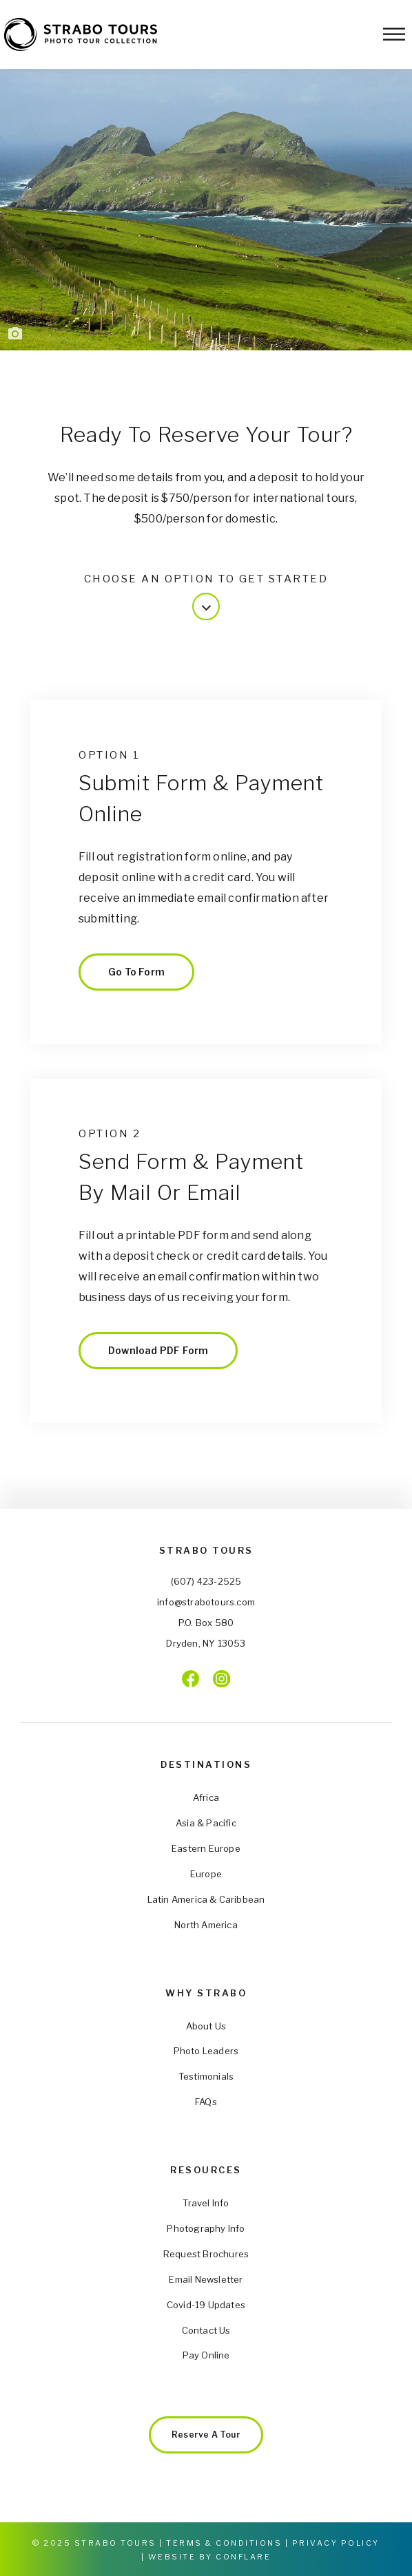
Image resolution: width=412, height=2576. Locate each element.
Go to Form (136, 972)
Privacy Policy (336, 2543)
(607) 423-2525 (206, 1581)
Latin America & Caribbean (206, 1899)
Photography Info (206, 2228)
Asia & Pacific (206, 1822)
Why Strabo (206, 1992)
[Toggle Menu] (394, 34)
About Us (206, 2025)
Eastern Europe (206, 1848)
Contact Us (206, 2330)
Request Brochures (206, 2253)
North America (206, 1924)
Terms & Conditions (224, 2543)
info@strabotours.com (206, 1601)
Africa (206, 1797)
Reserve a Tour (206, 2434)
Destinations (206, 1764)
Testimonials (206, 2076)
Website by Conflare (209, 2557)
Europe (206, 1873)
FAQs (206, 2101)
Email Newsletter (206, 2279)
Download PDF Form (158, 1350)
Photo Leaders (206, 2050)
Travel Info (206, 2202)
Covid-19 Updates (206, 2304)
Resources (206, 2169)
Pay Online (206, 2355)
